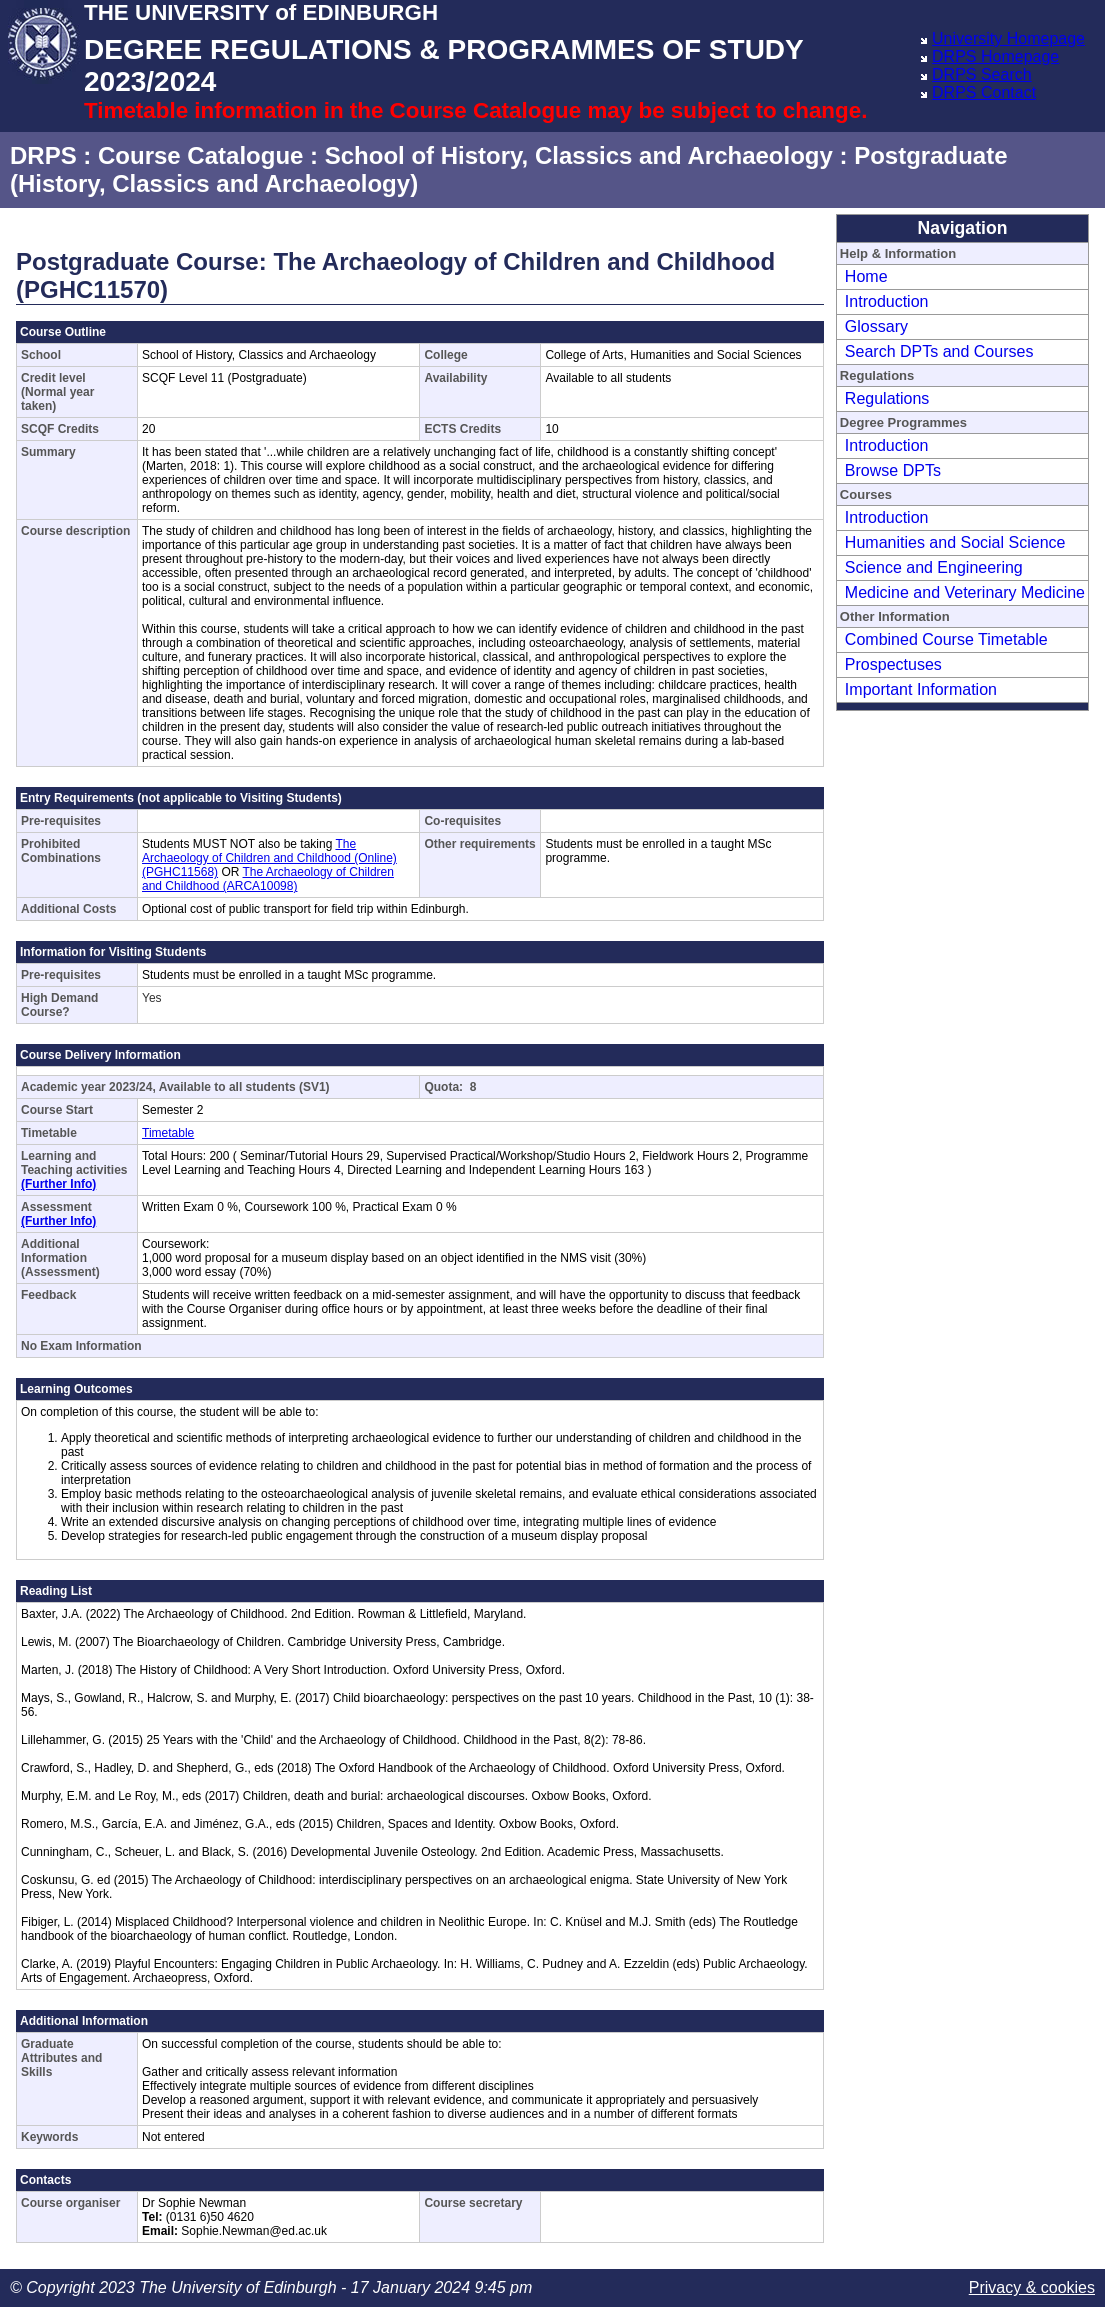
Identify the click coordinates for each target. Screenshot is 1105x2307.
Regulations (887, 398)
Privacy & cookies (1032, 2287)
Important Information (921, 689)
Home (866, 276)
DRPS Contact (984, 92)
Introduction (887, 301)
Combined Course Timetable (946, 639)
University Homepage (1008, 38)
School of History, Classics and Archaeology (579, 155)
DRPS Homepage (995, 56)
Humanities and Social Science (955, 542)
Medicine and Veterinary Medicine (965, 592)
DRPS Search (982, 74)
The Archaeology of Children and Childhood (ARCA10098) (268, 879)
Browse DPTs (893, 470)
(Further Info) (58, 1184)
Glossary (876, 326)
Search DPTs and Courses (939, 351)
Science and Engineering (934, 567)
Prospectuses (893, 664)
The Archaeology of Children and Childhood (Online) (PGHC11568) (269, 858)
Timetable (168, 1133)
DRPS (43, 155)
